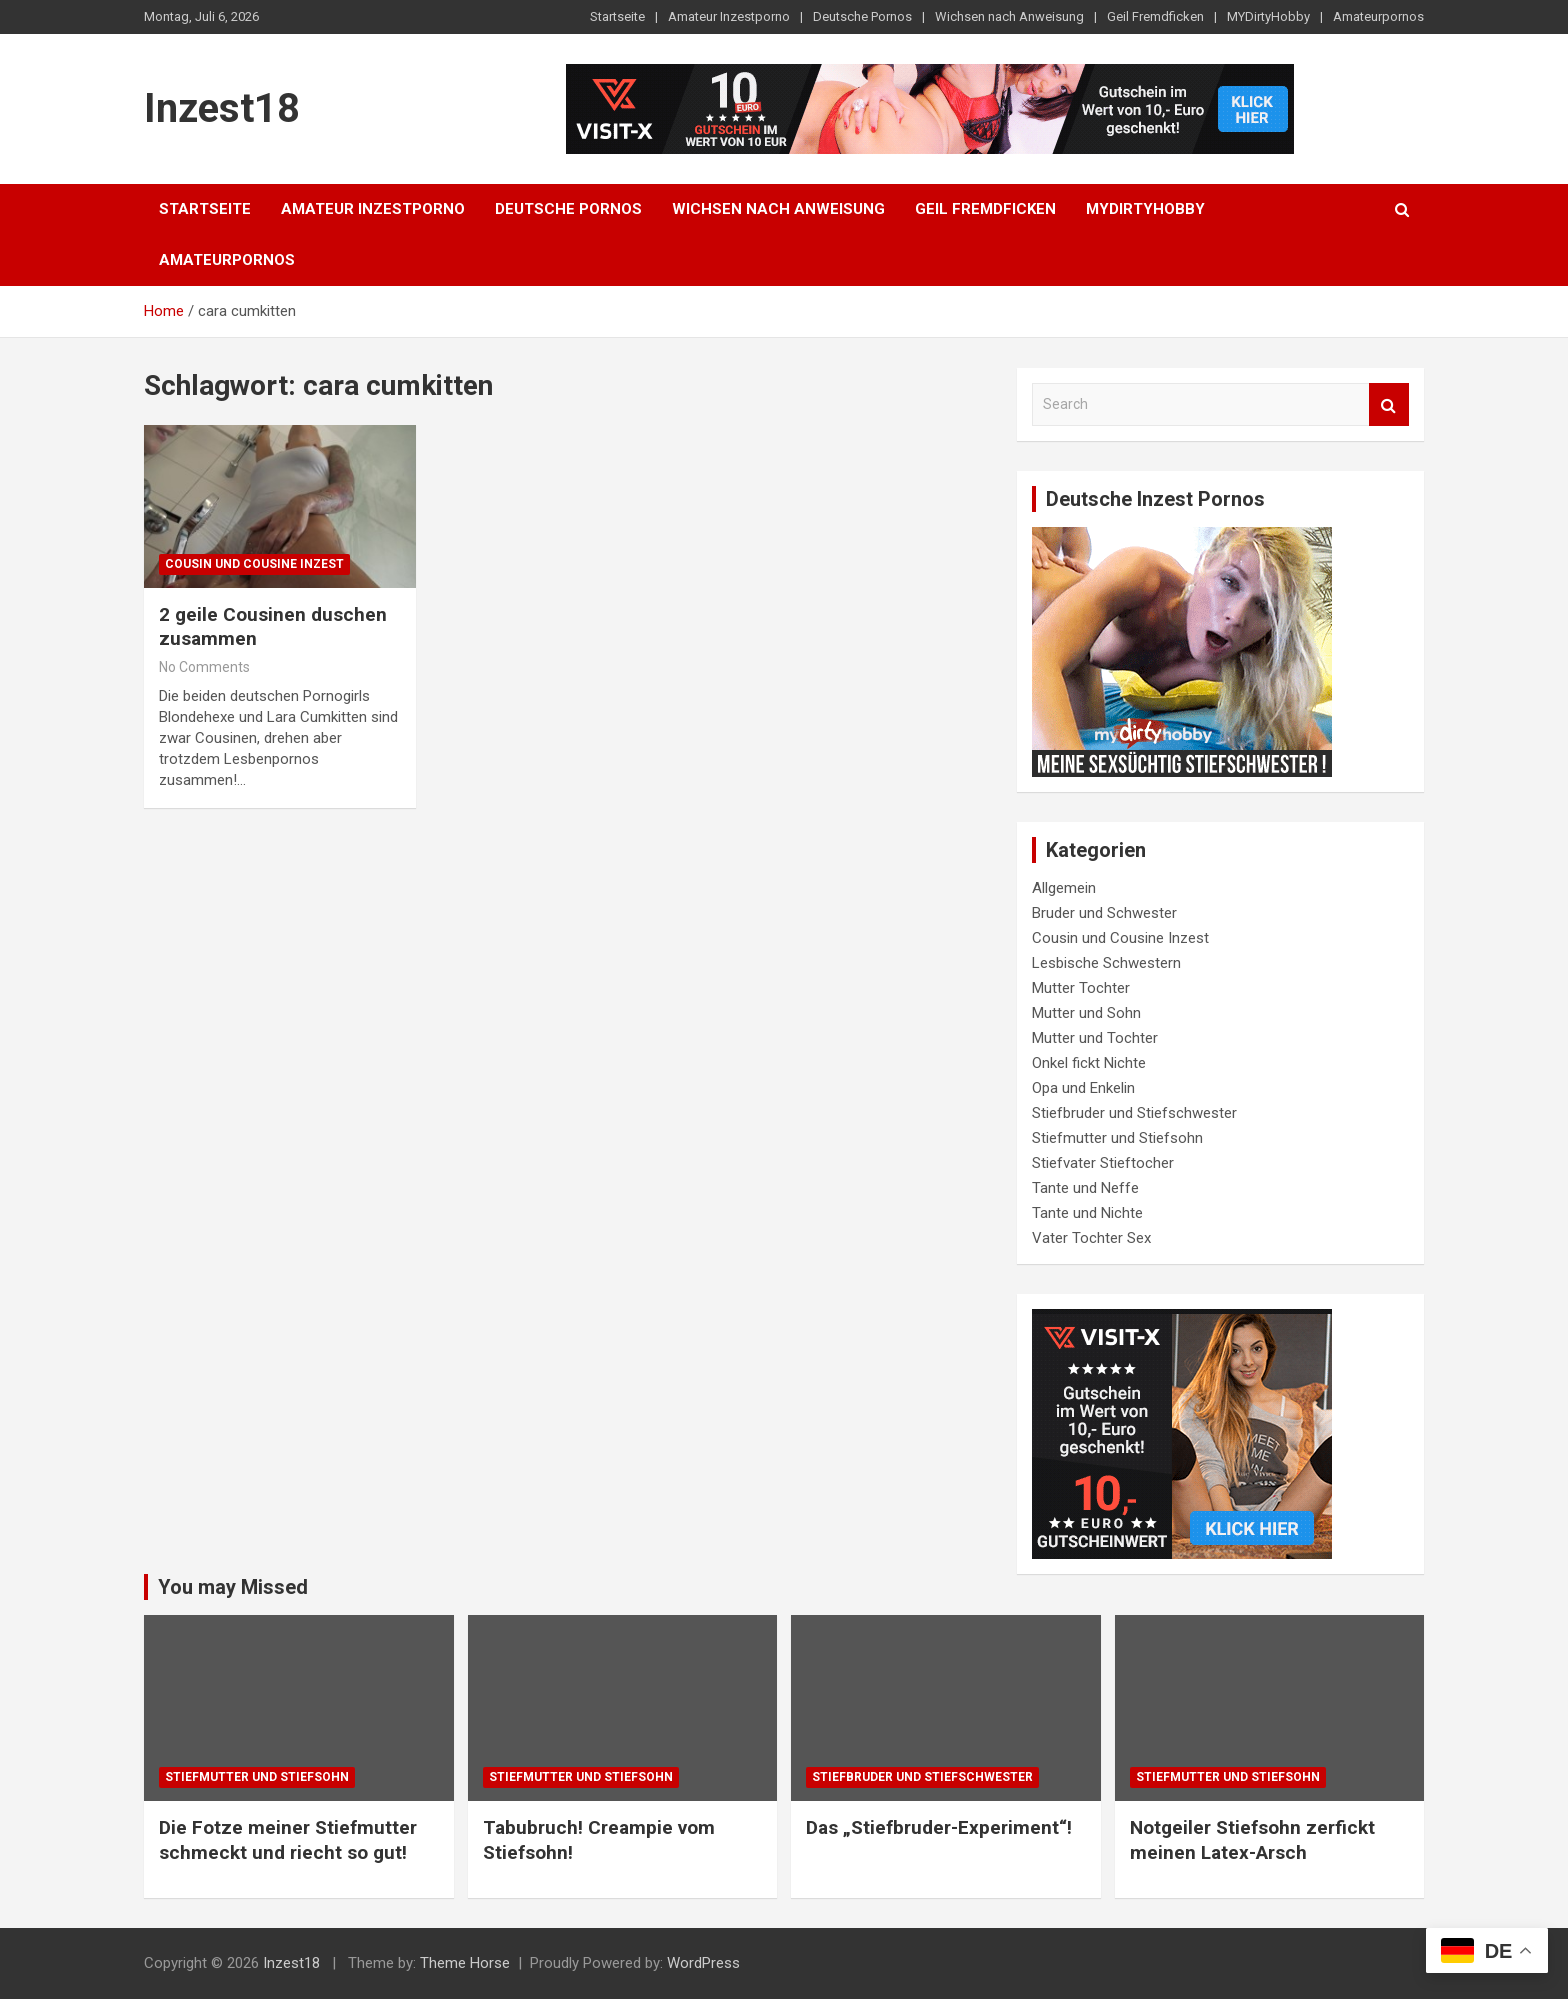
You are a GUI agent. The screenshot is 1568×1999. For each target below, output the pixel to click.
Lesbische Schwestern (1106, 963)
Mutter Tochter (1081, 988)
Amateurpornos (1378, 16)
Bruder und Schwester (1104, 913)
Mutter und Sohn (1086, 1013)
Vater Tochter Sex (1091, 1238)
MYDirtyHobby (1268, 16)
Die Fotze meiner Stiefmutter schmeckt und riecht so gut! (288, 1840)
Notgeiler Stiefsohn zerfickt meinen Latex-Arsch (1252, 1840)
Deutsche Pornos (862, 16)
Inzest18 (222, 108)
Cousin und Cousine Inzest (254, 564)
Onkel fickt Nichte (1089, 1063)
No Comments (204, 667)
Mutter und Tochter (1095, 1038)
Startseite (617, 16)
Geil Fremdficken (1155, 16)
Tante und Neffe (1085, 1188)
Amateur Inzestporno (729, 16)
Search (1389, 404)
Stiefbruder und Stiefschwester (1134, 1113)
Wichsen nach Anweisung (1009, 16)
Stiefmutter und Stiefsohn (1117, 1138)
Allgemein (1064, 888)
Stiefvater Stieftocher (1103, 1163)
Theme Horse (465, 1963)
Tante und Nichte (1087, 1213)
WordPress (703, 1963)
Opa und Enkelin (1083, 1088)
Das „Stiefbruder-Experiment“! (939, 1827)
